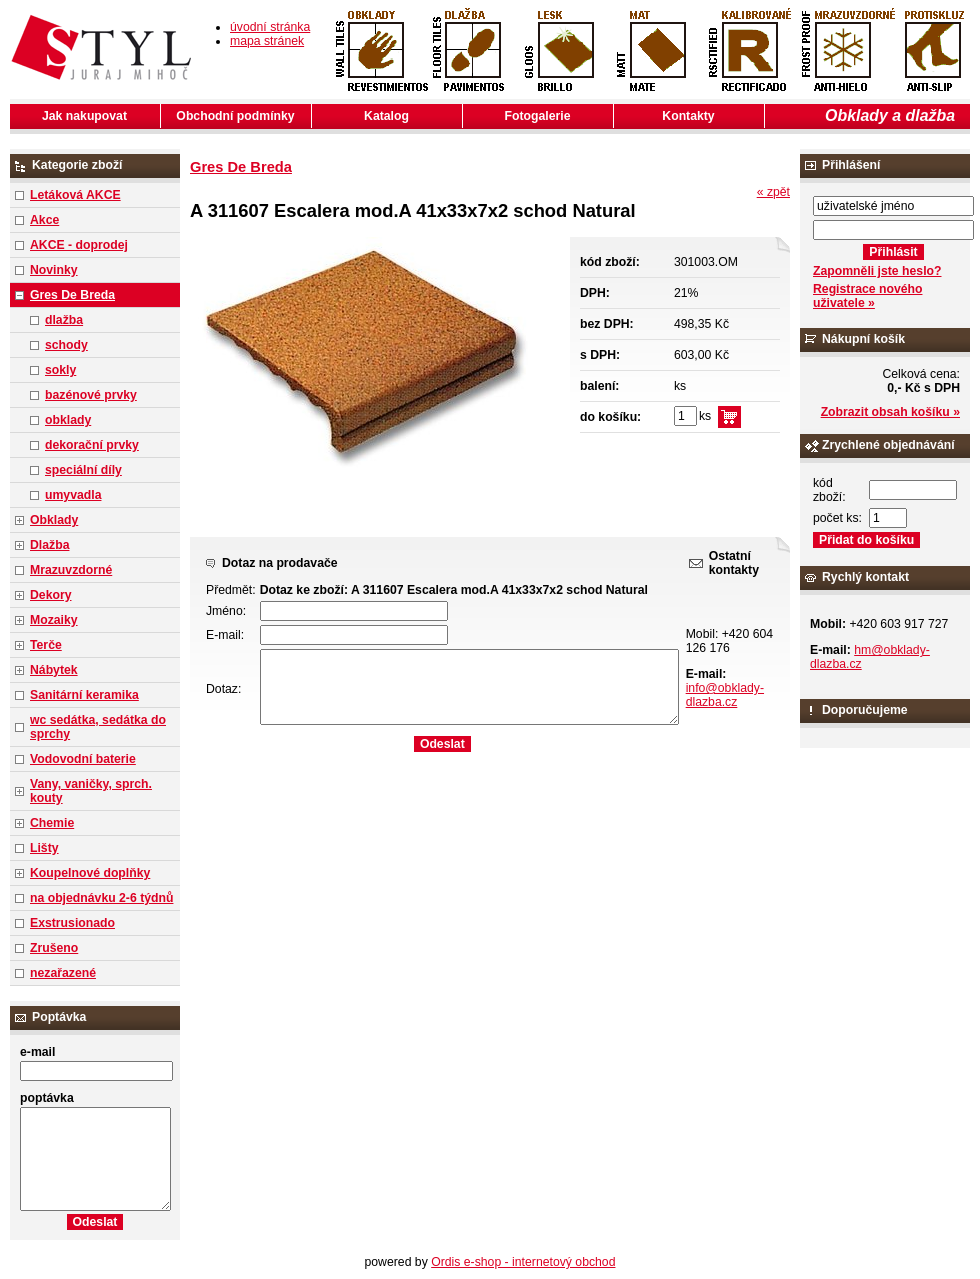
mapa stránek (267, 41)
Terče (46, 645)
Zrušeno (54, 948)
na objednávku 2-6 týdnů (101, 898)
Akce (44, 220)
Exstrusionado (72, 923)
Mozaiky (54, 620)
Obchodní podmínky (235, 116)
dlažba (64, 320)
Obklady (54, 520)
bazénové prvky (91, 395)
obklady (68, 420)
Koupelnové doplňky (90, 873)
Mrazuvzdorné (71, 570)
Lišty (44, 848)
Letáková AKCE (75, 195)
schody (66, 345)
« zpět (773, 192)
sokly (60, 370)
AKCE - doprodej (79, 245)
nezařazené (63, 973)
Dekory (50, 595)
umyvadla (73, 495)
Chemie (52, 823)
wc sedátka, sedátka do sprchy (98, 727)
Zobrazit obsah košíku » (890, 412)
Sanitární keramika (84, 695)
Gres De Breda (72, 295)
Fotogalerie (538, 116)
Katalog (386, 116)
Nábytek (54, 670)
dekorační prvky (92, 445)
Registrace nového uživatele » (867, 296)
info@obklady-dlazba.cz (725, 695)
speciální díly (83, 470)
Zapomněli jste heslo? (877, 271)
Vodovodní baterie (83, 759)
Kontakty (688, 116)
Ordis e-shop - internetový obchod (523, 1262)
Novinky (54, 270)
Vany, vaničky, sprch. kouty (91, 791)
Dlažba (49, 545)
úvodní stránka (270, 27)
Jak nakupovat (84, 116)
